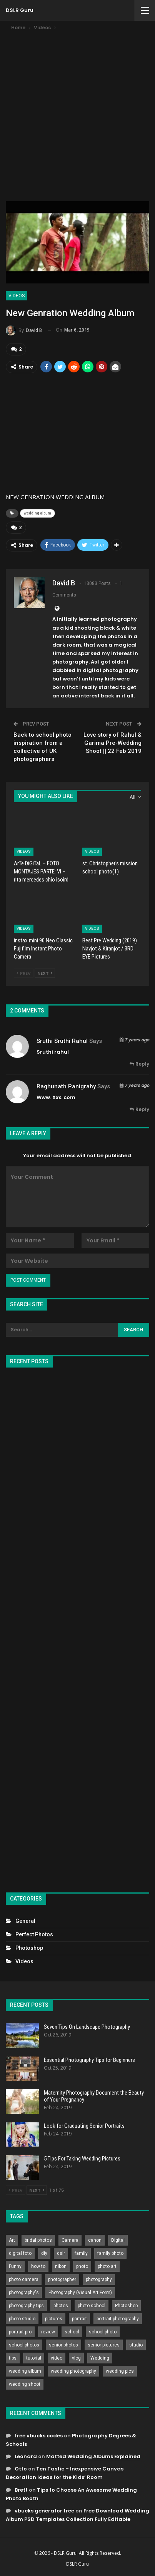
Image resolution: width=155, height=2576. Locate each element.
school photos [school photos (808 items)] (24, 2345)
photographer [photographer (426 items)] (62, 2279)
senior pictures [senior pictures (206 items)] (104, 2345)
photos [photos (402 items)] (60, 2305)
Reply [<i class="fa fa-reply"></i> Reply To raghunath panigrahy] (139, 1109)
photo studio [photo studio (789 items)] (22, 2318)
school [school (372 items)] (72, 2332)
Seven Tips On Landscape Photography (87, 2026)
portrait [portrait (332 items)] (79, 2318)
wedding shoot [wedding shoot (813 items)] (24, 2384)
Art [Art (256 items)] (12, 2240)
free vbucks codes (39, 2435)
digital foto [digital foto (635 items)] (20, 2253)
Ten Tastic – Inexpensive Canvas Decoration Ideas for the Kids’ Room (64, 2473)
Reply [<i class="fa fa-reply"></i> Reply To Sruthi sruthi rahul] (139, 1064)
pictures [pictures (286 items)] (53, 2318)
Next (44, 973)
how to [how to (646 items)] (38, 2266)
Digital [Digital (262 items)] (118, 2240)
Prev (24, 973)
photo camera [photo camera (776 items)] (23, 2279)
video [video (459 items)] (56, 2358)
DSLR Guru (19, 10)
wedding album (37, 513)
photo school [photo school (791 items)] (91, 2305)
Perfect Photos (34, 1934)
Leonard (26, 2456)
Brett (21, 2490)
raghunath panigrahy (66, 1086)
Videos (16, 295)
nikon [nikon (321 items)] (61, 2266)
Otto (21, 2468)
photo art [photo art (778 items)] (107, 2266)
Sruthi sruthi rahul (62, 1040)
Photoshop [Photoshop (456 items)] (126, 2305)
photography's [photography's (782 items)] (24, 2292)
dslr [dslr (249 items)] (61, 2253)
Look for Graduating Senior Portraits (84, 2125)
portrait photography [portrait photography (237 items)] (118, 2318)
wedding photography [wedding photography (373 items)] (73, 2371)
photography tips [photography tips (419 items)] (26, 2305)
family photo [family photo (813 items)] (110, 2253)
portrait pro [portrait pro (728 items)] (20, 2332)
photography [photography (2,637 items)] (99, 2279)
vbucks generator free (44, 2510)
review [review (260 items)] (48, 2332)
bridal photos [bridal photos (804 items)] (38, 2240)
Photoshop (29, 1948)
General (25, 1921)
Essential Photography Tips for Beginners (89, 2059)
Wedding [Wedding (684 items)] (99, 2358)
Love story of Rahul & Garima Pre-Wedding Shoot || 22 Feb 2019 (112, 742)
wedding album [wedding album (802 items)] (25, 2371)
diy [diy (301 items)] (44, 2253)
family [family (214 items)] (81, 2253)
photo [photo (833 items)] (82, 2266)
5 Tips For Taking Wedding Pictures (82, 2158)
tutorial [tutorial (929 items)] (33, 2358)
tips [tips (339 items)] (13, 2358)
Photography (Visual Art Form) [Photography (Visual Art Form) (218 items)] (80, 2292)
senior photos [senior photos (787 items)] (63, 2345)
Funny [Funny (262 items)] (15, 2266)
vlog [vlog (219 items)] (76, 2358)
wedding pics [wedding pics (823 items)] (120, 2371)
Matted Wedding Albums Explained (93, 2456)
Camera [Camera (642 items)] (70, 2240)
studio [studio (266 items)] (136, 2345)
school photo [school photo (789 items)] (103, 2332)
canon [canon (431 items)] (95, 2240)
